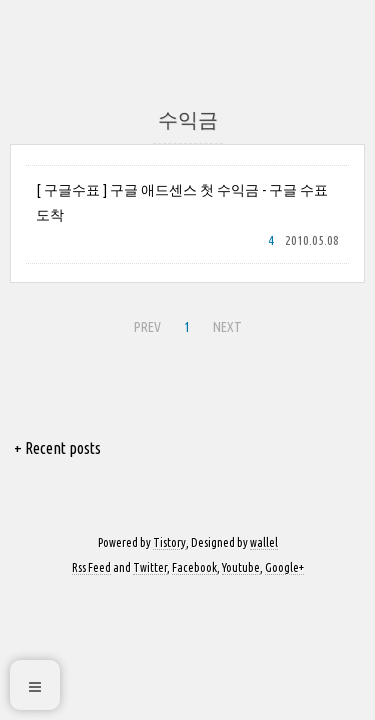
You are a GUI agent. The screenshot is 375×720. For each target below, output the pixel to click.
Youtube (241, 567)
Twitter (150, 567)
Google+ (284, 567)
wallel (264, 542)
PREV (145, 324)
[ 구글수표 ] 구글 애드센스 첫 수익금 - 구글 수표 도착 (182, 202)
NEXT (225, 324)
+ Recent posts (57, 448)
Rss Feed (91, 567)
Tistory (169, 542)
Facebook (194, 567)
